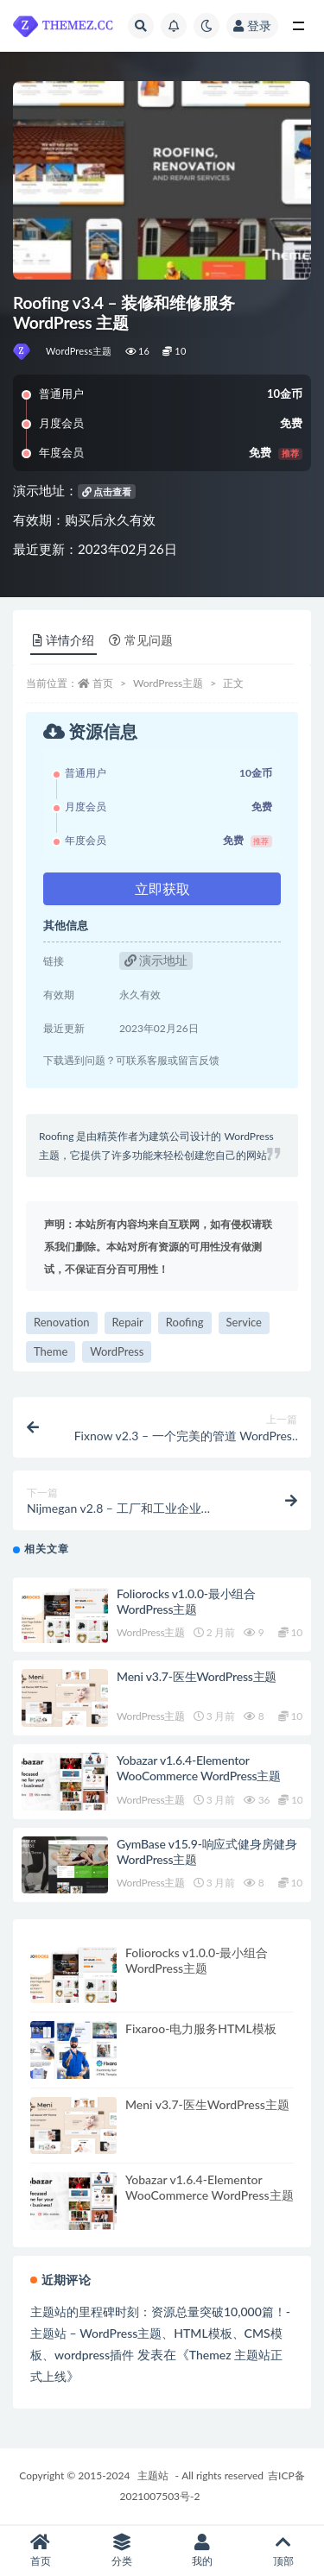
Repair (127, 1322)
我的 (203, 2550)
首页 (102, 683)
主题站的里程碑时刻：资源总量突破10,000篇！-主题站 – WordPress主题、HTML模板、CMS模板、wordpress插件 (160, 2333)
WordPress (116, 1351)
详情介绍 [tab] (63, 640)
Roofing (185, 1322)
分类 (121, 2550)
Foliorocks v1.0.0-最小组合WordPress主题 (186, 1601)
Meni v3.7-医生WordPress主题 (196, 1676)
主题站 (152, 2475)
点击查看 (107, 491)
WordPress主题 (79, 350)
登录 (252, 25)
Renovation (62, 1322)
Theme (50, 1351)
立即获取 (162, 888)
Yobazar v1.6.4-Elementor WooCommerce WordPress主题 (199, 1768)
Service (244, 1322)
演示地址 (156, 960)
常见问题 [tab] (141, 640)
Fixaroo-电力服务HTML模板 (200, 2028)
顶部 (283, 2550)
